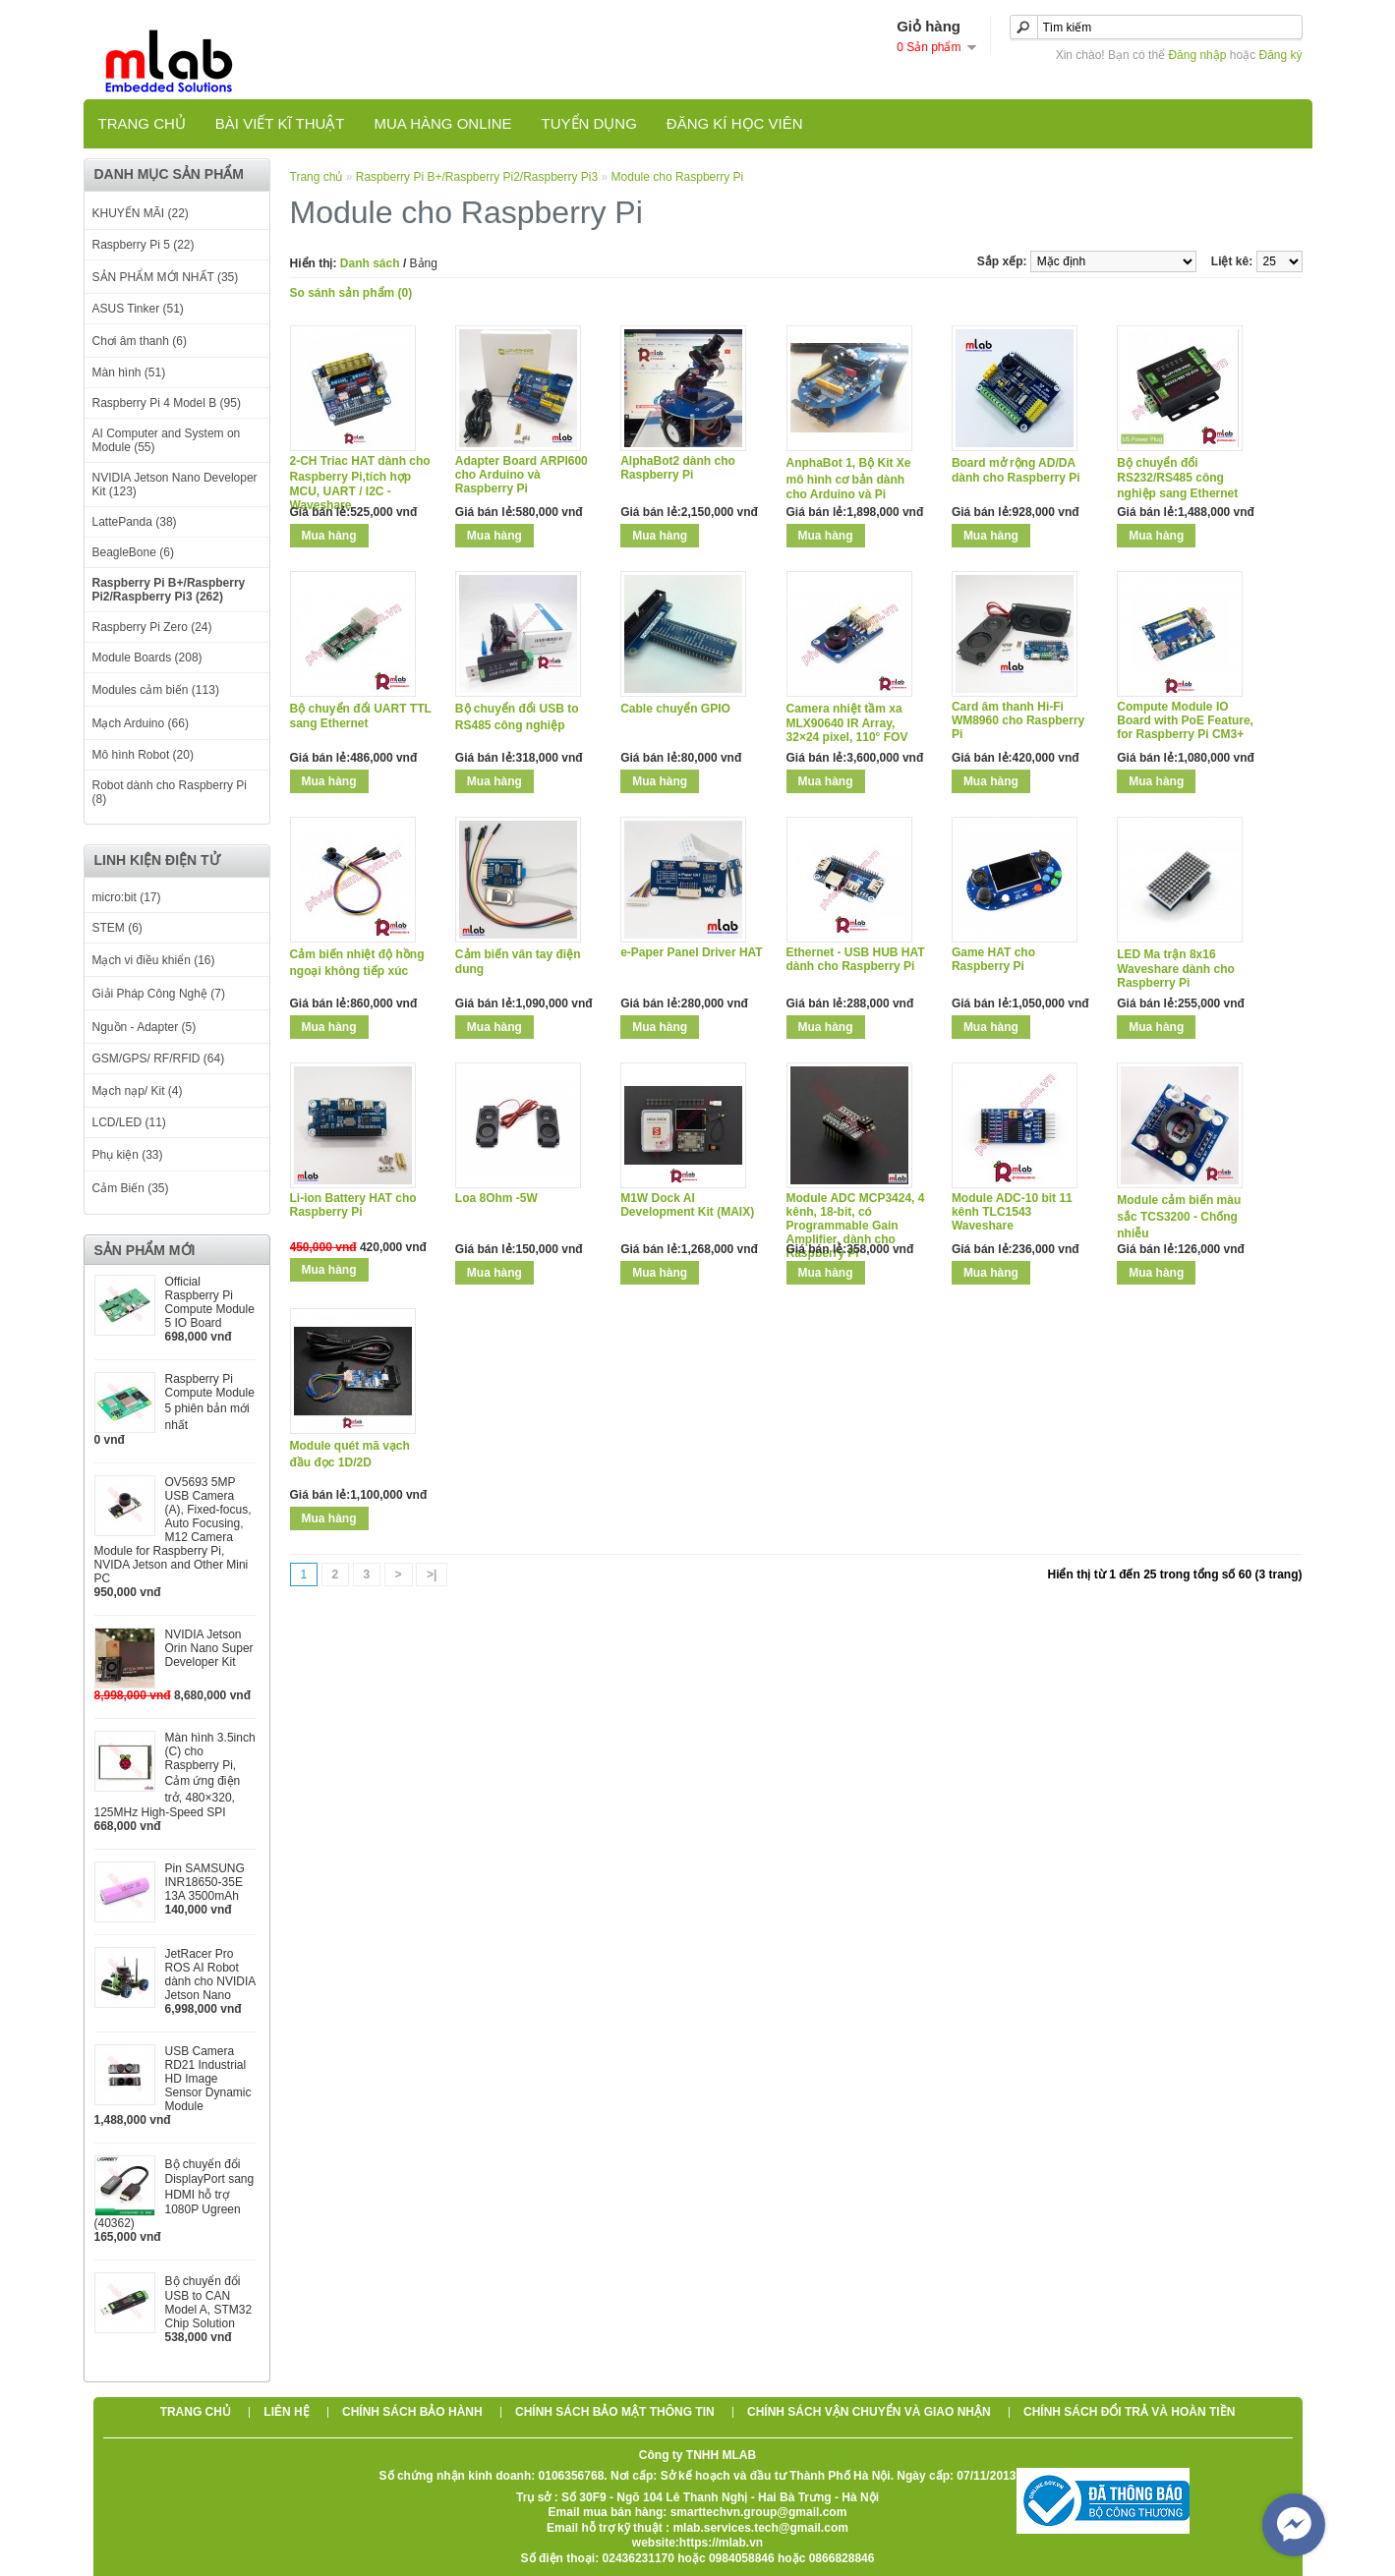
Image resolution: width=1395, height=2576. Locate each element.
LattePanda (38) (134, 522)
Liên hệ (286, 2412)
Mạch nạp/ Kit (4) (137, 1091)
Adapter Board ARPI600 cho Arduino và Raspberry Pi (521, 474)
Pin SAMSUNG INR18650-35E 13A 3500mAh (205, 1882)
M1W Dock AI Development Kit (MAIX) (687, 1205)
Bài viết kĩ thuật (280, 123)
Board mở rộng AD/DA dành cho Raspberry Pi (1016, 470)
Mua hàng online (442, 123)
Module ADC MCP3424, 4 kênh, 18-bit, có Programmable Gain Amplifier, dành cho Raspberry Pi (855, 1225)
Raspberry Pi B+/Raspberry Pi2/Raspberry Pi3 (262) (169, 589)
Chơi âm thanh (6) (139, 341)
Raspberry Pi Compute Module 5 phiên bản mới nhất (210, 1402)
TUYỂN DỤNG (589, 123)
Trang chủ (142, 123)
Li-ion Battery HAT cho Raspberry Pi (353, 1205)
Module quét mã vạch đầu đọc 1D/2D (350, 1454)
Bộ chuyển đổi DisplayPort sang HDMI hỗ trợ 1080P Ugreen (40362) (174, 2193)
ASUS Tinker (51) (138, 308)
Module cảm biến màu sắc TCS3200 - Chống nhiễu (1179, 1216)
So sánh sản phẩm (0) (351, 293)
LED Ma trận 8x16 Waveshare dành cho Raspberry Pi (1176, 968)
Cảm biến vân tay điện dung (518, 961)
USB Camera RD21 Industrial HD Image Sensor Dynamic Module (208, 2078)
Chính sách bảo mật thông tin (615, 2412)
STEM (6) (117, 928)
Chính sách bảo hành (412, 2412)
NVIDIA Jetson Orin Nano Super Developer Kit (209, 1648)
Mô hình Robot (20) (143, 755)
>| (431, 1574)
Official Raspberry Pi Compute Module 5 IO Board (210, 1302)
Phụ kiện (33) (127, 1155)
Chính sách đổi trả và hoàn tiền (1129, 2412)
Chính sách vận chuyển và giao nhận (869, 2412)
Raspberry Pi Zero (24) (152, 627)
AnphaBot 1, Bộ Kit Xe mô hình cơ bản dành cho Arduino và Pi (848, 478)
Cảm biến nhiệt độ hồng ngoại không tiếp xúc (357, 962)
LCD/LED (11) (129, 1122)
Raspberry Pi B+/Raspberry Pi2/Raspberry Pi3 (477, 177)
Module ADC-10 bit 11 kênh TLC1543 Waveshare (1012, 1211)
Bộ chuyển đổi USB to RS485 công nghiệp (517, 717)
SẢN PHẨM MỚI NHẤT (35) (165, 277)
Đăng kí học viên (735, 123)
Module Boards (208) (147, 657)
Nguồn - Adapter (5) (144, 1027)
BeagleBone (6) (133, 552)
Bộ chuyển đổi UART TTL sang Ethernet (361, 716)
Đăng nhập (1197, 55)
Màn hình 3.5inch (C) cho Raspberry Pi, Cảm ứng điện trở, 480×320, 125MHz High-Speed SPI (175, 1775)
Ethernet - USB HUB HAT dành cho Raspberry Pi (855, 959)
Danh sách (370, 263)
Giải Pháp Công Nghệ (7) (158, 994)
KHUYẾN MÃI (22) (140, 213)
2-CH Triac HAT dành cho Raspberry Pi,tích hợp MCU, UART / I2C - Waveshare (360, 483)
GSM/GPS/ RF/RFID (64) (158, 1058)
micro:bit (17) (126, 897)
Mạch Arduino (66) (140, 723)
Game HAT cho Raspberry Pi (993, 959)
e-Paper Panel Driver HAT (691, 952)
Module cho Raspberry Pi (677, 177)
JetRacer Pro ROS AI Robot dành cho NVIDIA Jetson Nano (210, 1974)
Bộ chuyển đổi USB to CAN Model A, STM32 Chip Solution (209, 2302)
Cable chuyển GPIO (675, 709)
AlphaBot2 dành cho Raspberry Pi (677, 468)
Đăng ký (1280, 55)
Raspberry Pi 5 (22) (143, 245)
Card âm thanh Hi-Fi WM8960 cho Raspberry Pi (1018, 720)
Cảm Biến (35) (130, 1188)
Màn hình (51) (129, 372)
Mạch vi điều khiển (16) (153, 960)
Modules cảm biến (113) (155, 690)
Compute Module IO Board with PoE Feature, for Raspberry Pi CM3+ (1185, 720)
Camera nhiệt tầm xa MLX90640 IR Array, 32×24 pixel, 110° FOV (847, 723)
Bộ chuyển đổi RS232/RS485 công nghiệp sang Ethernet (1177, 478)
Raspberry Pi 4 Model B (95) (166, 403)
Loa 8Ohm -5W (496, 1198)
